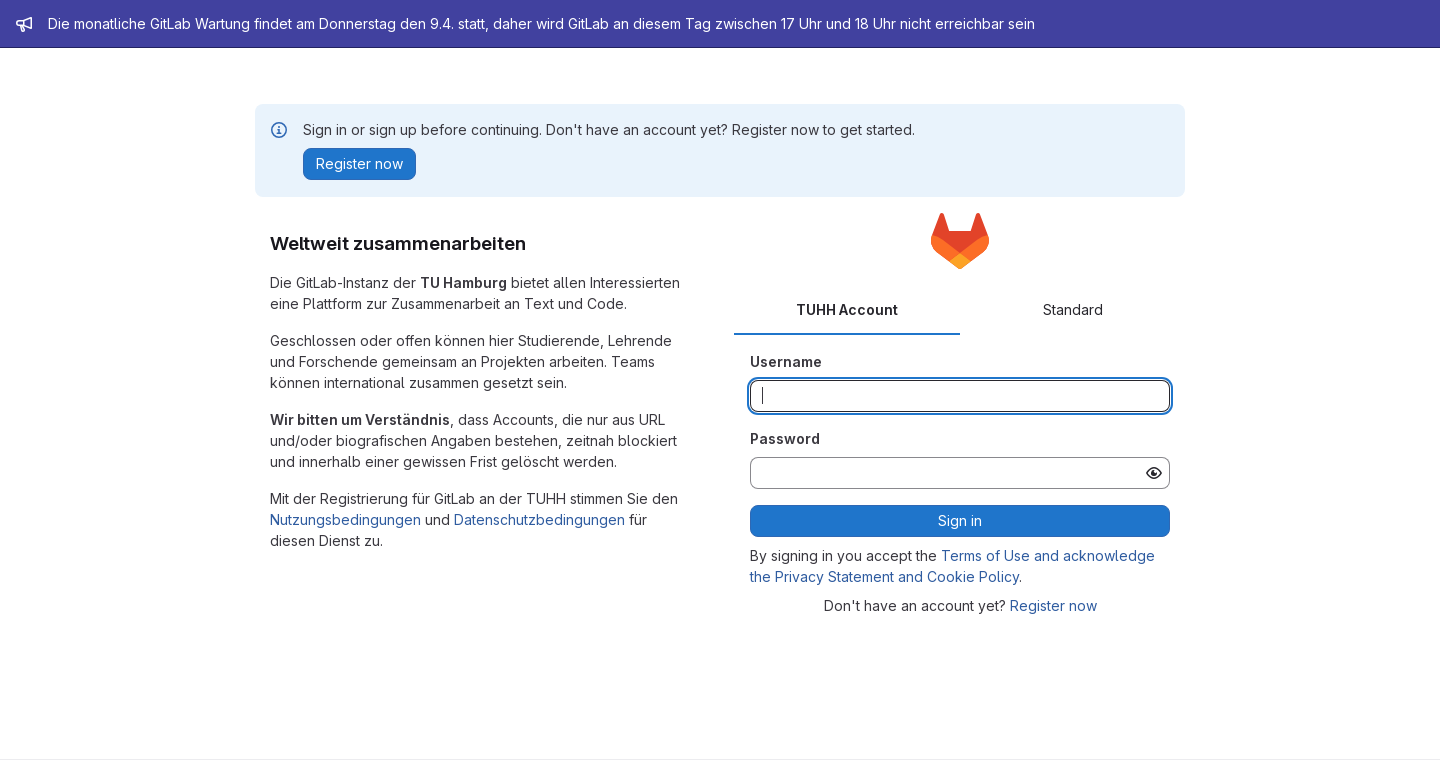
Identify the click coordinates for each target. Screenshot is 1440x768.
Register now (1053, 605)
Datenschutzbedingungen (539, 519)
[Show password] (1154, 473)
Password (785, 438)
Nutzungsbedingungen (345, 519)
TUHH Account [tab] (847, 309)
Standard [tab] (1073, 309)
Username (786, 361)
